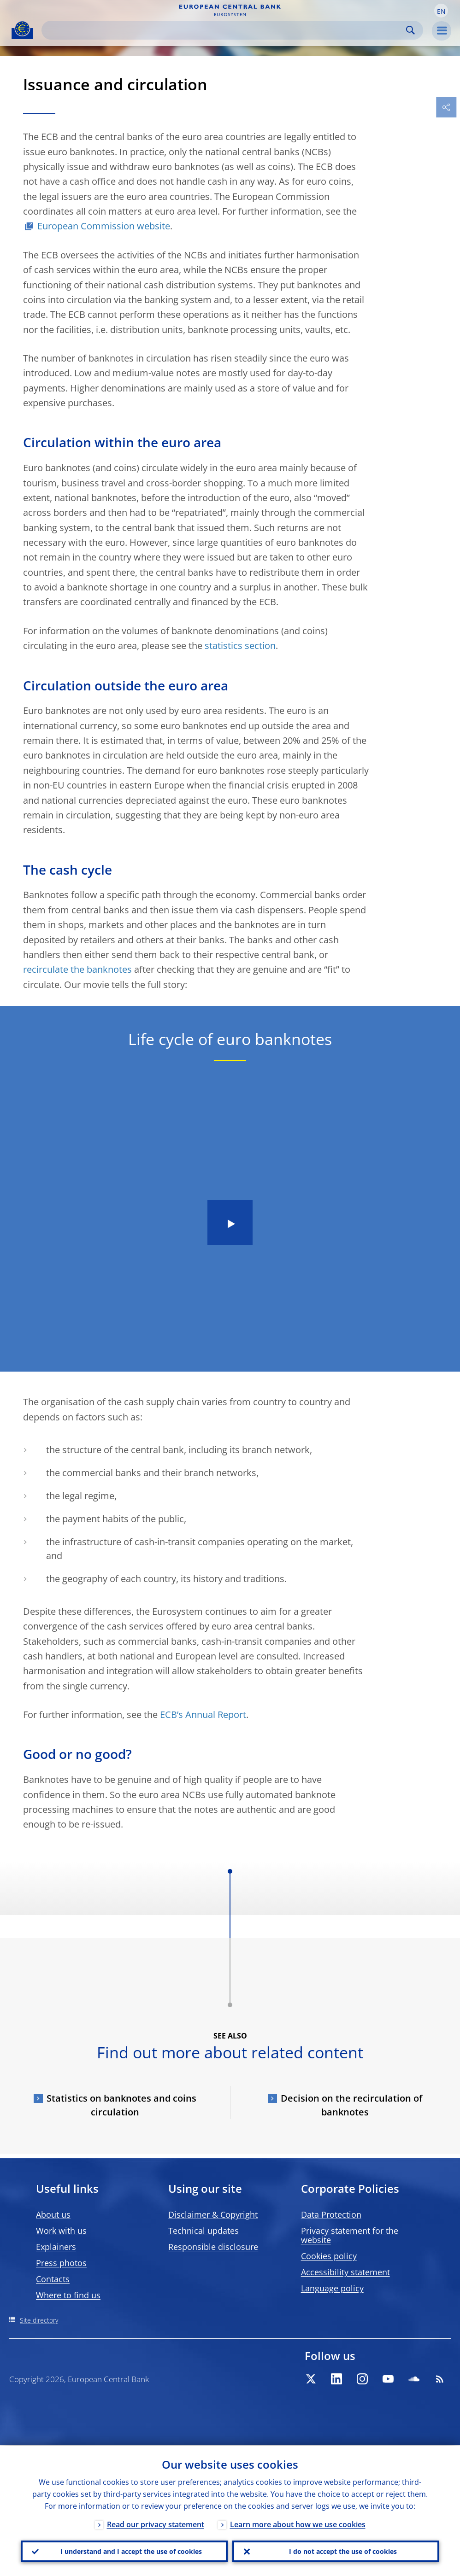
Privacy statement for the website (349, 2235)
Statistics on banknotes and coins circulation (121, 2105)
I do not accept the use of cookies (343, 2551)
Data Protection (331, 2214)
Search (410, 30)
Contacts (53, 2278)
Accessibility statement (345, 2272)
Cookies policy (329, 2255)
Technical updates (203, 2230)
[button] (441, 11)
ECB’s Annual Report (203, 1714)
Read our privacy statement (155, 2524)
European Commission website (103, 226)
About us (53, 2214)
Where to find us (68, 2295)
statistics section (240, 645)
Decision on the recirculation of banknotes (351, 2105)
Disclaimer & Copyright (213, 2214)
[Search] (225, 30)
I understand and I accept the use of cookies (131, 2551)
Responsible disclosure (213, 2246)
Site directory (39, 2320)
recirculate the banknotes (77, 969)
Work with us (61, 2230)
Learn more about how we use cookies (298, 2524)
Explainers (56, 2246)
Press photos (61, 2262)
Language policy (332, 2288)
